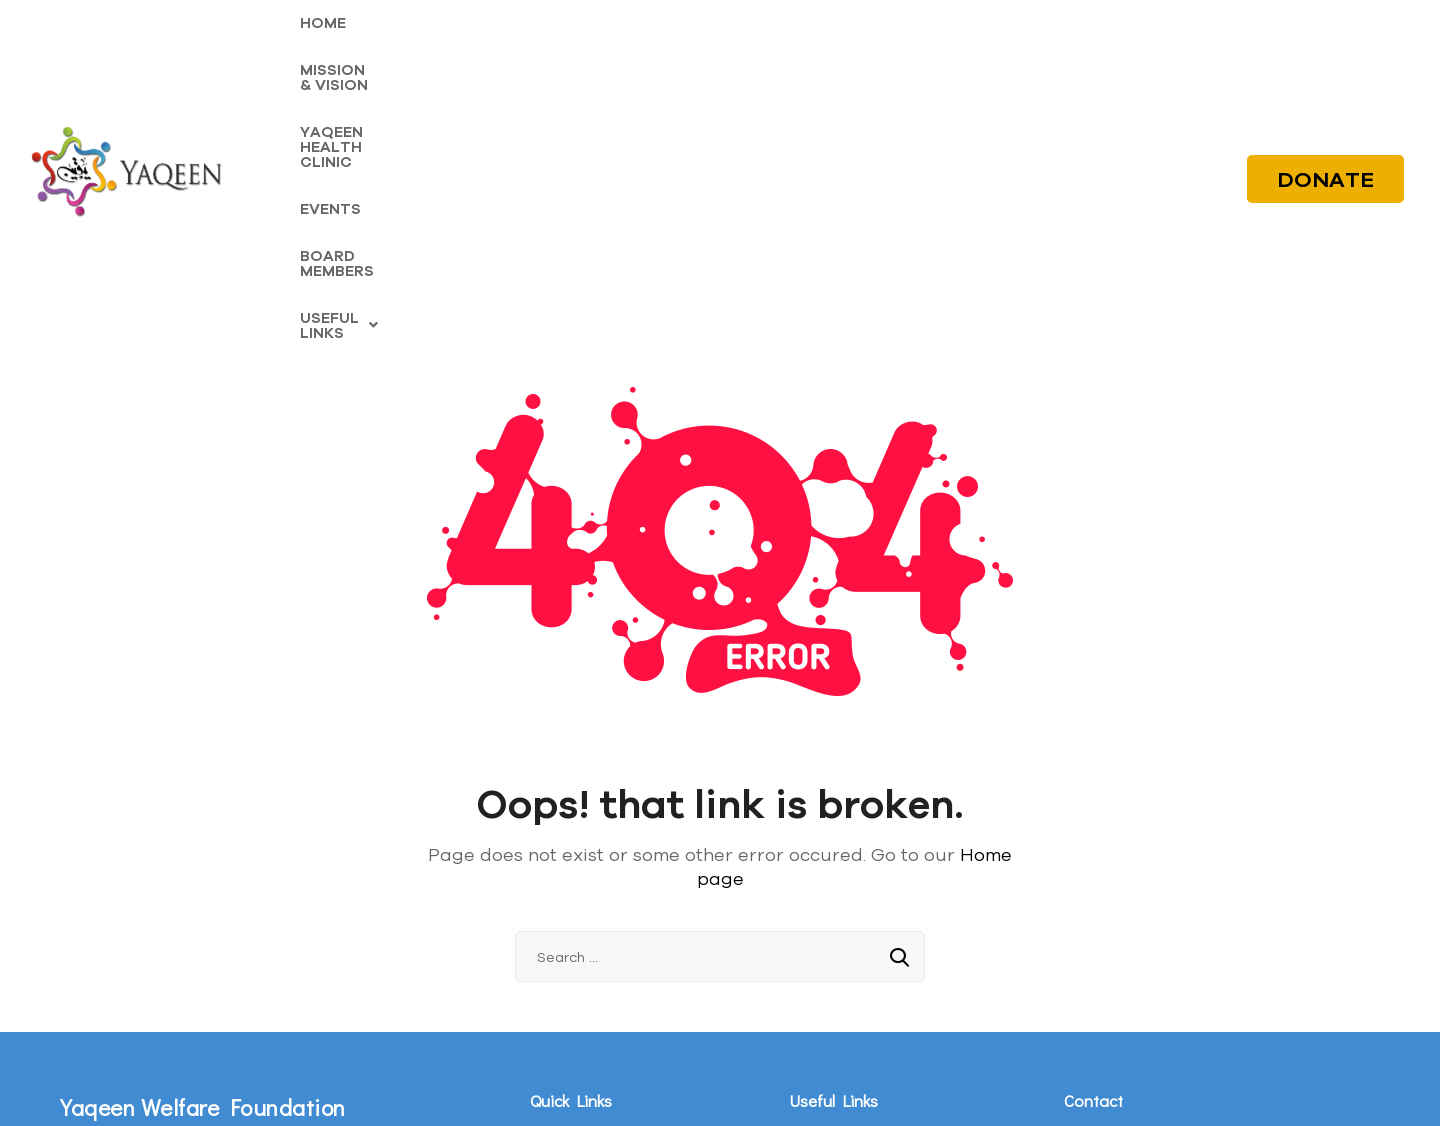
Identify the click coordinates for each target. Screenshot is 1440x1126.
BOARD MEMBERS (863, 51)
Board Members (579, 999)
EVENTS (749, 51)
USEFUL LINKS (1010, 51)
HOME (323, 51)
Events (549, 969)
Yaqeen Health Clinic (592, 939)
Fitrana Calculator (842, 939)
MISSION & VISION (431, 51)
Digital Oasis (866, 1089)
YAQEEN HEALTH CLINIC (609, 51)
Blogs (805, 909)
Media (807, 879)
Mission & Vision (578, 909)
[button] (1010, 51)
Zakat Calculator (838, 969)
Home (547, 879)
